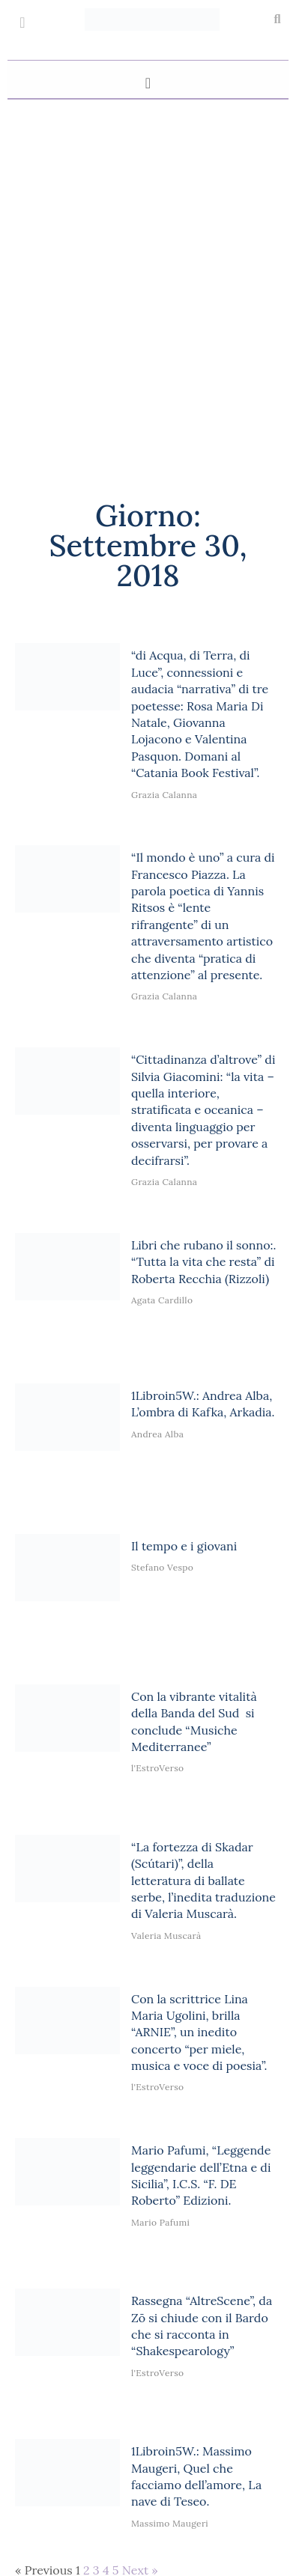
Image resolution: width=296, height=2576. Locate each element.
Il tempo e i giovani (184, 1545)
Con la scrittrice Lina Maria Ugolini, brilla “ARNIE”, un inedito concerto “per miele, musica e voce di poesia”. (199, 2032)
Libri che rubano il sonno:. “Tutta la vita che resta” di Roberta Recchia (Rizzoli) (204, 1261)
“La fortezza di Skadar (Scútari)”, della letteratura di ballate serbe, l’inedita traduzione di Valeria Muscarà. (203, 1880)
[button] (277, 19)
